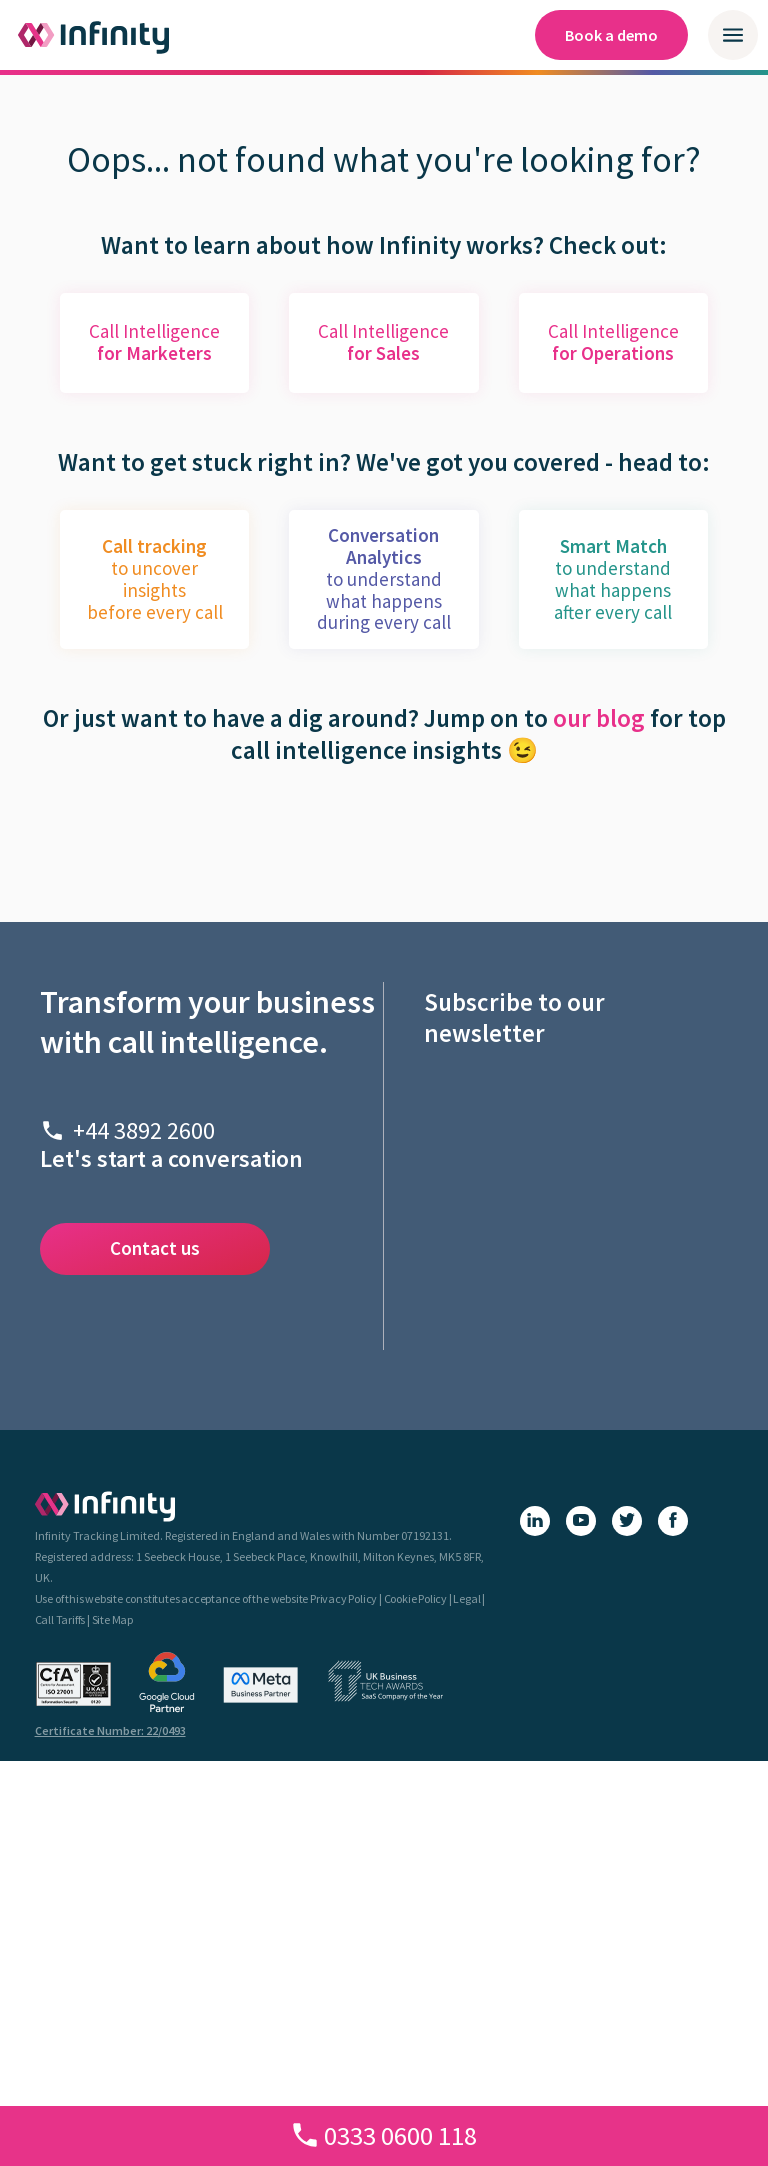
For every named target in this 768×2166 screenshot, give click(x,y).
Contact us (155, 1248)
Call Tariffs (60, 1619)
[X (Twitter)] (627, 1521)
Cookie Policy (415, 1598)
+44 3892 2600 (144, 1130)
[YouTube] (581, 1521)
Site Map (112, 1619)
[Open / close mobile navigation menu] (733, 35)
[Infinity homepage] (94, 35)
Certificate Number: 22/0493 (110, 1730)
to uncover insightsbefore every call (155, 579)
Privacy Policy (343, 1598)
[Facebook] (673, 1521)
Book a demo (611, 35)
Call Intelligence (154, 342)
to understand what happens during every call (384, 578)
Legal (466, 1598)
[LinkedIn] (535, 1521)
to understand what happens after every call (613, 579)
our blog (599, 718)
